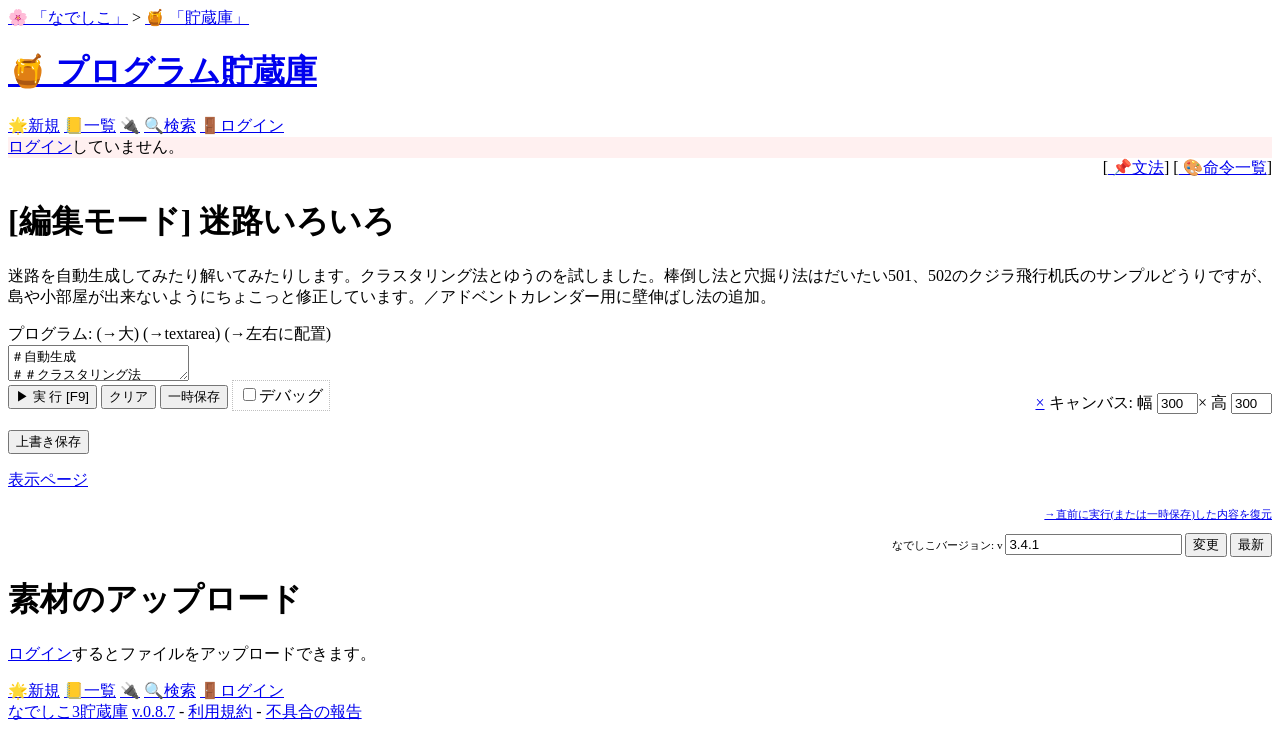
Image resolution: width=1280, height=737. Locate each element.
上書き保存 (48, 447)
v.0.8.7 (153, 717)
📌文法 (1136, 167)
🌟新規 (34, 125)
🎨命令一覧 (1223, 167)
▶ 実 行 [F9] (52, 402)
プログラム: (169, 333)
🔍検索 (170, 125)
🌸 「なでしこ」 (68, 17)
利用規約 (220, 717)
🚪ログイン (242, 125)
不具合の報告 (314, 717)
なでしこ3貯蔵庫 (68, 717)
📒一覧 (90, 125)
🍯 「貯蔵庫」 (197, 17)
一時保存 (194, 402)
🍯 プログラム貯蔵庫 (162, 71)
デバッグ (283, 401)
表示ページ (48, 485)
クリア (128, 402)
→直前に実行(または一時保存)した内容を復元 (1158, 520)
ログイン (40, 146)
